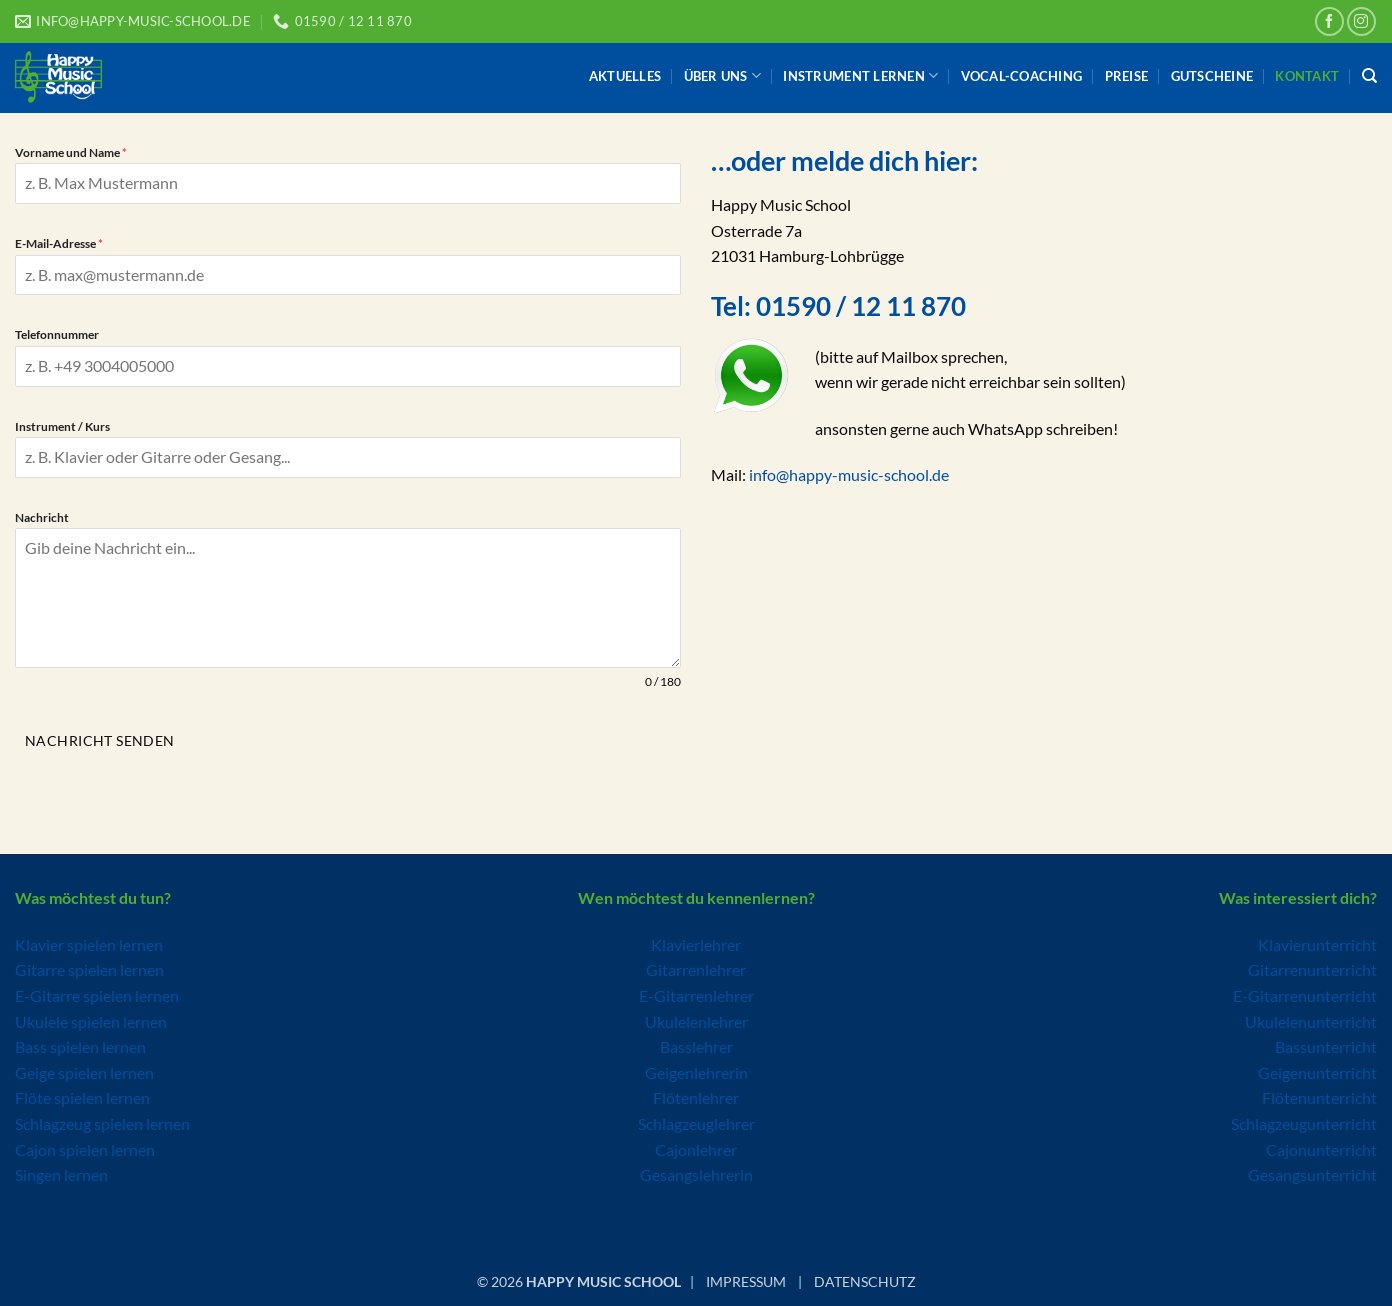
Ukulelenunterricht (1311, 1018)
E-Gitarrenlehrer (696, 992)
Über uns (723, 75)
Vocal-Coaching (1022, 76)
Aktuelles (625, 76)
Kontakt (1307, 76)
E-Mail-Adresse (59, 243)
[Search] (1369, 76)
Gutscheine (1212, 76)
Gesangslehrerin (696, 1171)
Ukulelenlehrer (696, 1018)
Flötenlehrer (696, 1094)
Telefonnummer (57, 334)
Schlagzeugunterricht (1304, 1120)
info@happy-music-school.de (849, 474)
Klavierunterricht (1317, 941)
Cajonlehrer (696, 1146)
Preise (1127, 76)
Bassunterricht (1326, 1043)
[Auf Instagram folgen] (1361, 21)
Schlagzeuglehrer (696, 1120)
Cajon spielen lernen (85, 1146)
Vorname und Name (71, 152)
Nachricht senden (100, 740)
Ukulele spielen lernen (91, 1018)
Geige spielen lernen (84, 1069)
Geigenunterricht (1317, 1069)
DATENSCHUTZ (865, 1279)
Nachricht (42, 517)
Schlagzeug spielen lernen (102, 1120)
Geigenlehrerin (696, 1069)
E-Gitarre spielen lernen (97, 992)
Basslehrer (696, 1043)
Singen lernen (61, 1171)
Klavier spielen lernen (89, 941)
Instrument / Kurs (62, 426)
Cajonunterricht (1321, 1146)
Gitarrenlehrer (696, 966)
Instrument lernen (860, 75)
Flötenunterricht (1319, 1094)
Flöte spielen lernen (82, 1094)
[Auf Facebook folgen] (1329, 21)
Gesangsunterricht (1312, 1171)
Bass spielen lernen (80, 1043)
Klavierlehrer (696, 941)
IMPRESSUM (746, 1279)
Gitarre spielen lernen (89, 966)
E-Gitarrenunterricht (1305, 992)
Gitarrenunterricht (1312, 966)
